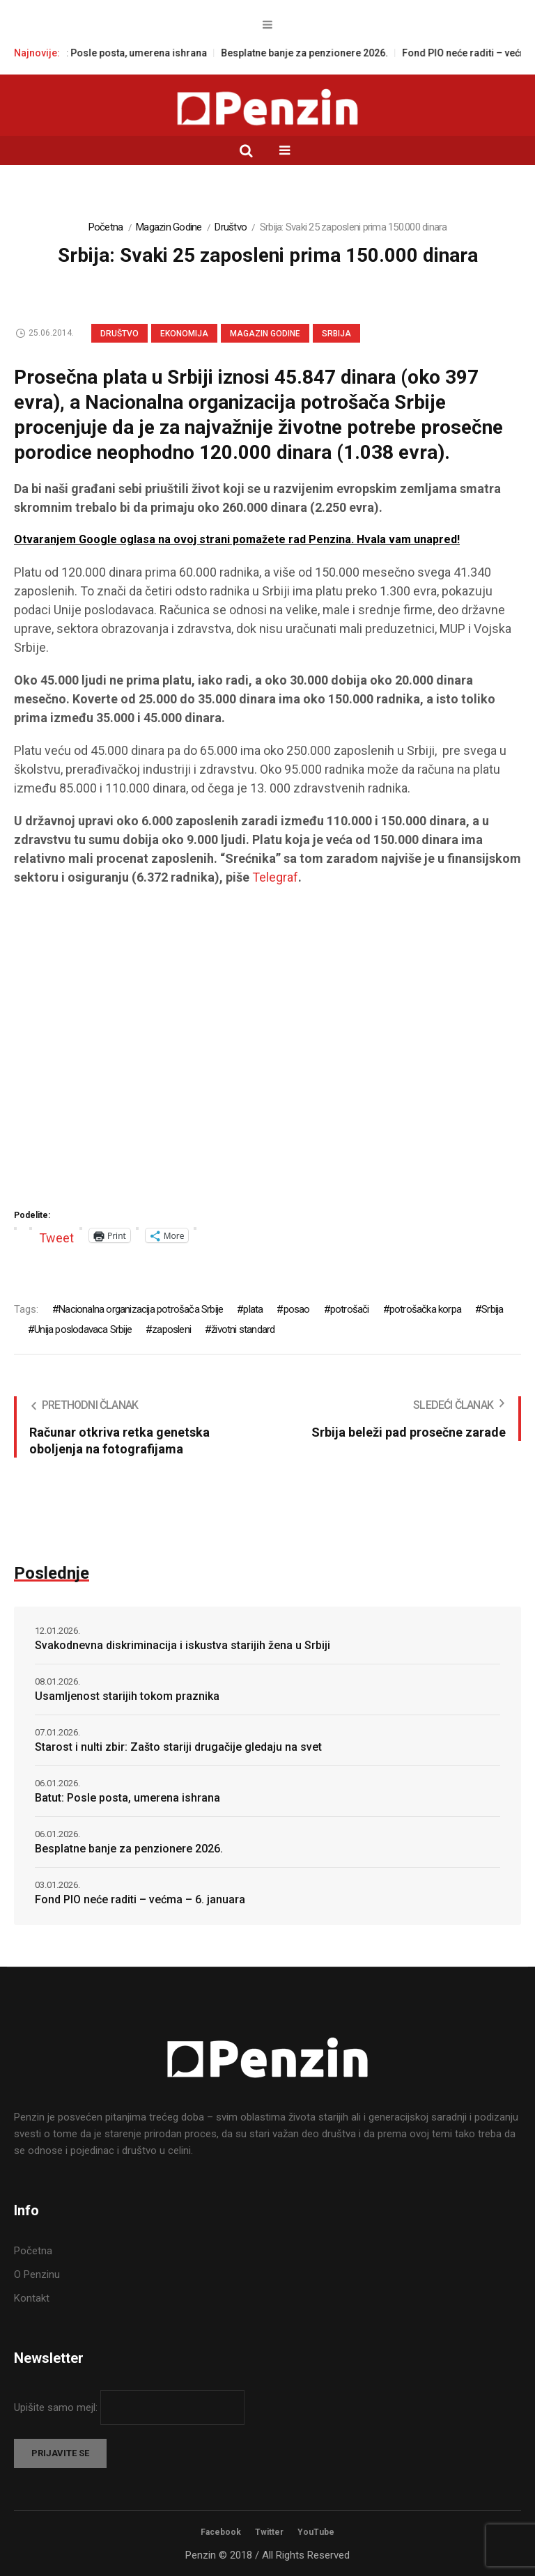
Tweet (56, 1236)
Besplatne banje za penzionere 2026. (319, 52)
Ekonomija (184, 333)
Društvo (231, 227)
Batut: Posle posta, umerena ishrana (140, 52)
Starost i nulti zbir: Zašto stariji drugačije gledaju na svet (178, 1747)
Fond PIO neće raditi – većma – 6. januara (140, 1899)
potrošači (349, 1309)
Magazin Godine (169, 227)
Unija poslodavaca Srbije (83, 1329)
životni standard (242, 1329)
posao (297, 1309)
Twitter (269, 2532)
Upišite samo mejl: (57, 2407)
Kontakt (31, 2298)
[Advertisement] (267, 1052)
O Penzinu (37, 2274)
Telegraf (275, 877)
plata (253, 1309)
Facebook (221, 2532)
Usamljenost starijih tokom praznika (127, 1696)
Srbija (336, 333)
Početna (105, 227)
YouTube (315, 2532)
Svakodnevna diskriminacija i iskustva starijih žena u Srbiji (182, 1645)
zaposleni (171, 1329)
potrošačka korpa (425, 1309)
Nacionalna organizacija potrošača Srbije (141, 1309)
